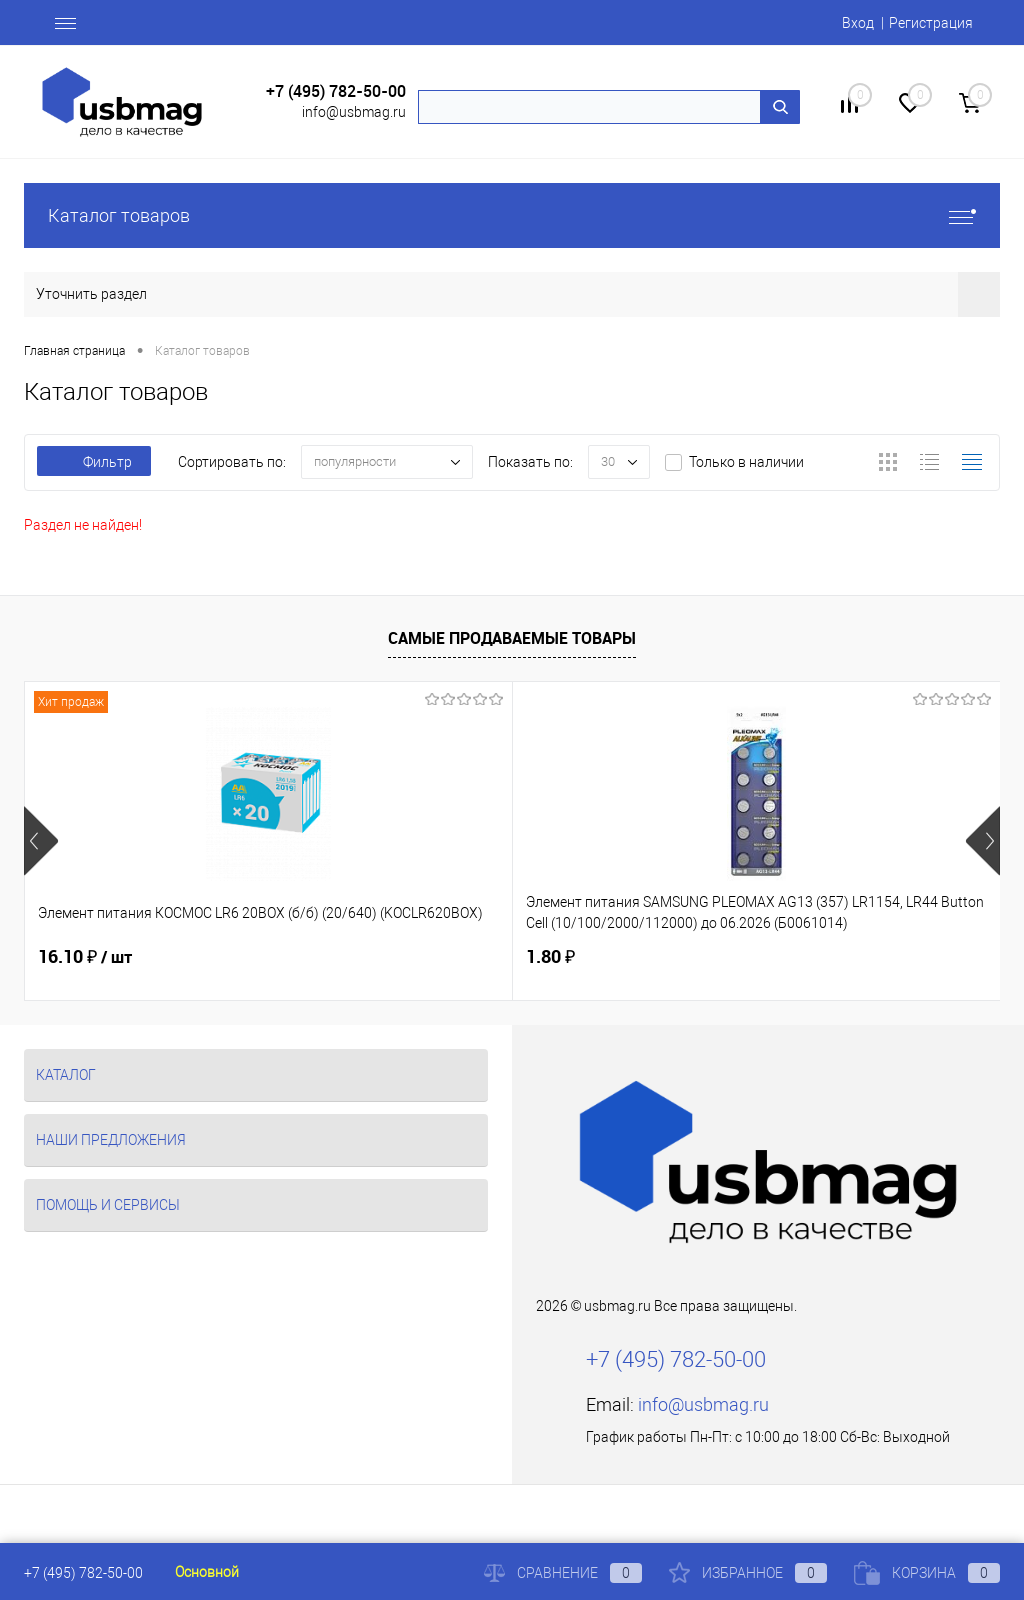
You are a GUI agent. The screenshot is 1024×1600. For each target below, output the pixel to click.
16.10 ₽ (85, 957)
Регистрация (931, 23)
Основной (207, 1572)
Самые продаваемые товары (512, 638)
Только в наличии (746, 462)
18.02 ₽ (736, 957)
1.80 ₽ (387, 956)
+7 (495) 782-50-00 (336, 91)
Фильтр (94, 462)
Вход (858, 23)
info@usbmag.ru (354, 112)
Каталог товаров (512, 215)
